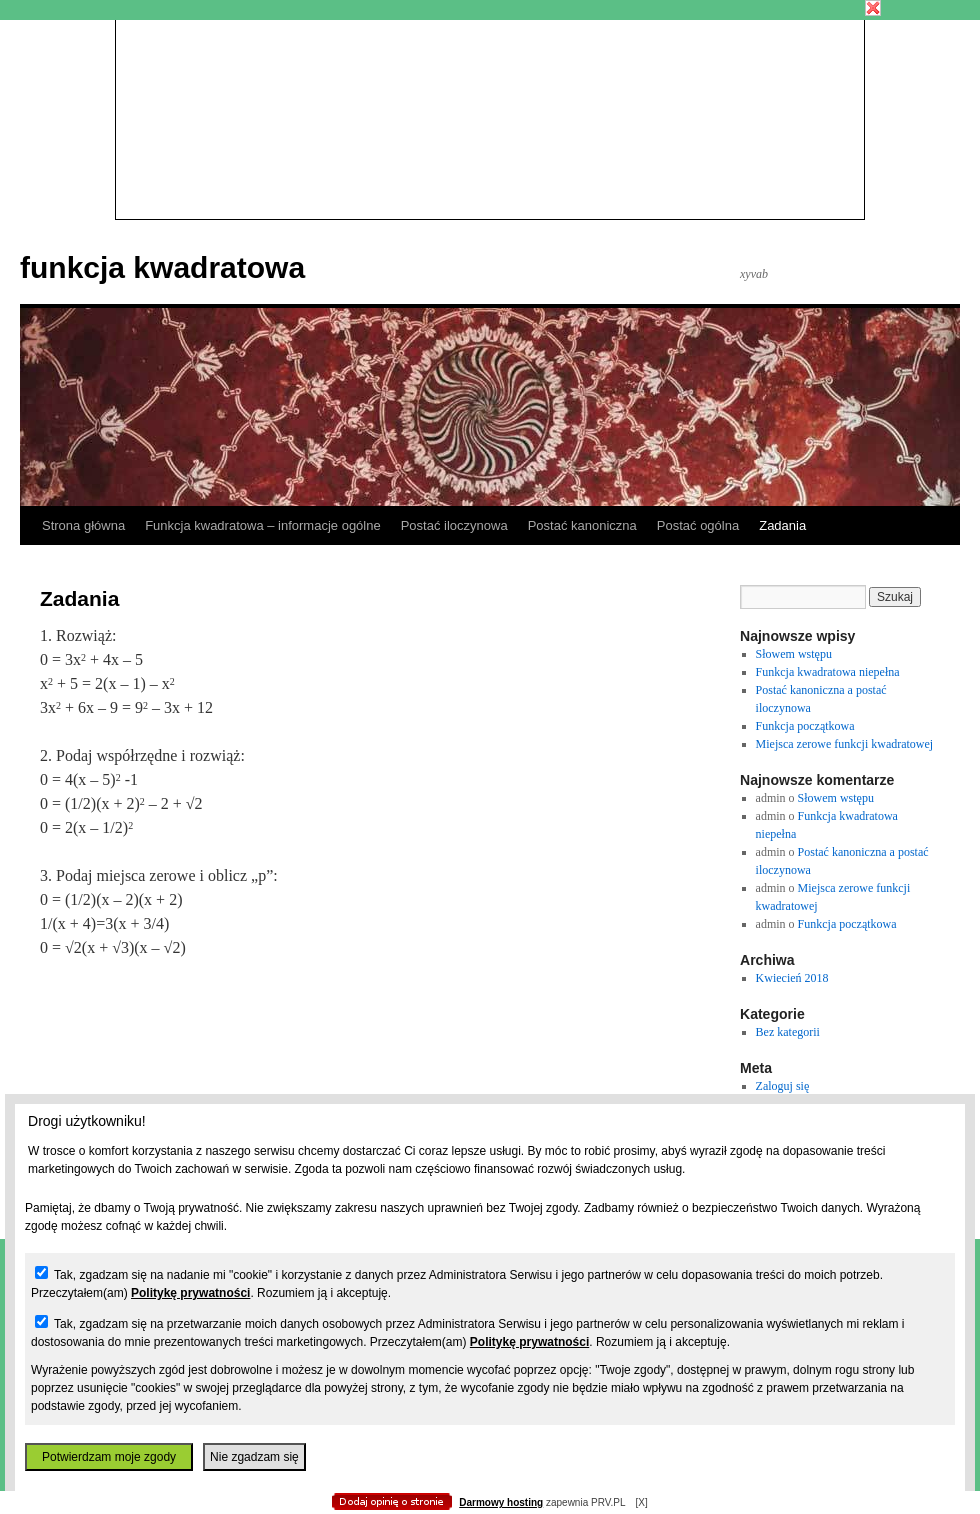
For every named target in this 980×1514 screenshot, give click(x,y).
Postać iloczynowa (454, 525)
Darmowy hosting (501, 1502)
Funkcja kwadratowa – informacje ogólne (263, 525)
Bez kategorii (788, 1032)
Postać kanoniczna (582, 525)
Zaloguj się (783, 1086)
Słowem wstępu (794, 654)
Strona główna (83, 525)
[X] (641, 1502)
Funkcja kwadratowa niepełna (828, 672)
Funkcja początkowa (805, 726)
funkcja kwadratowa (162, 267)
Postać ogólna (698, 525)
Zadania (782, 525)
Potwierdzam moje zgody (109, 1457)
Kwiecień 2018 (792, 978)
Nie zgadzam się (254, 1457)
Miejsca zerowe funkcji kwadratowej (845, 744)
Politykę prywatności (190, 1293)
